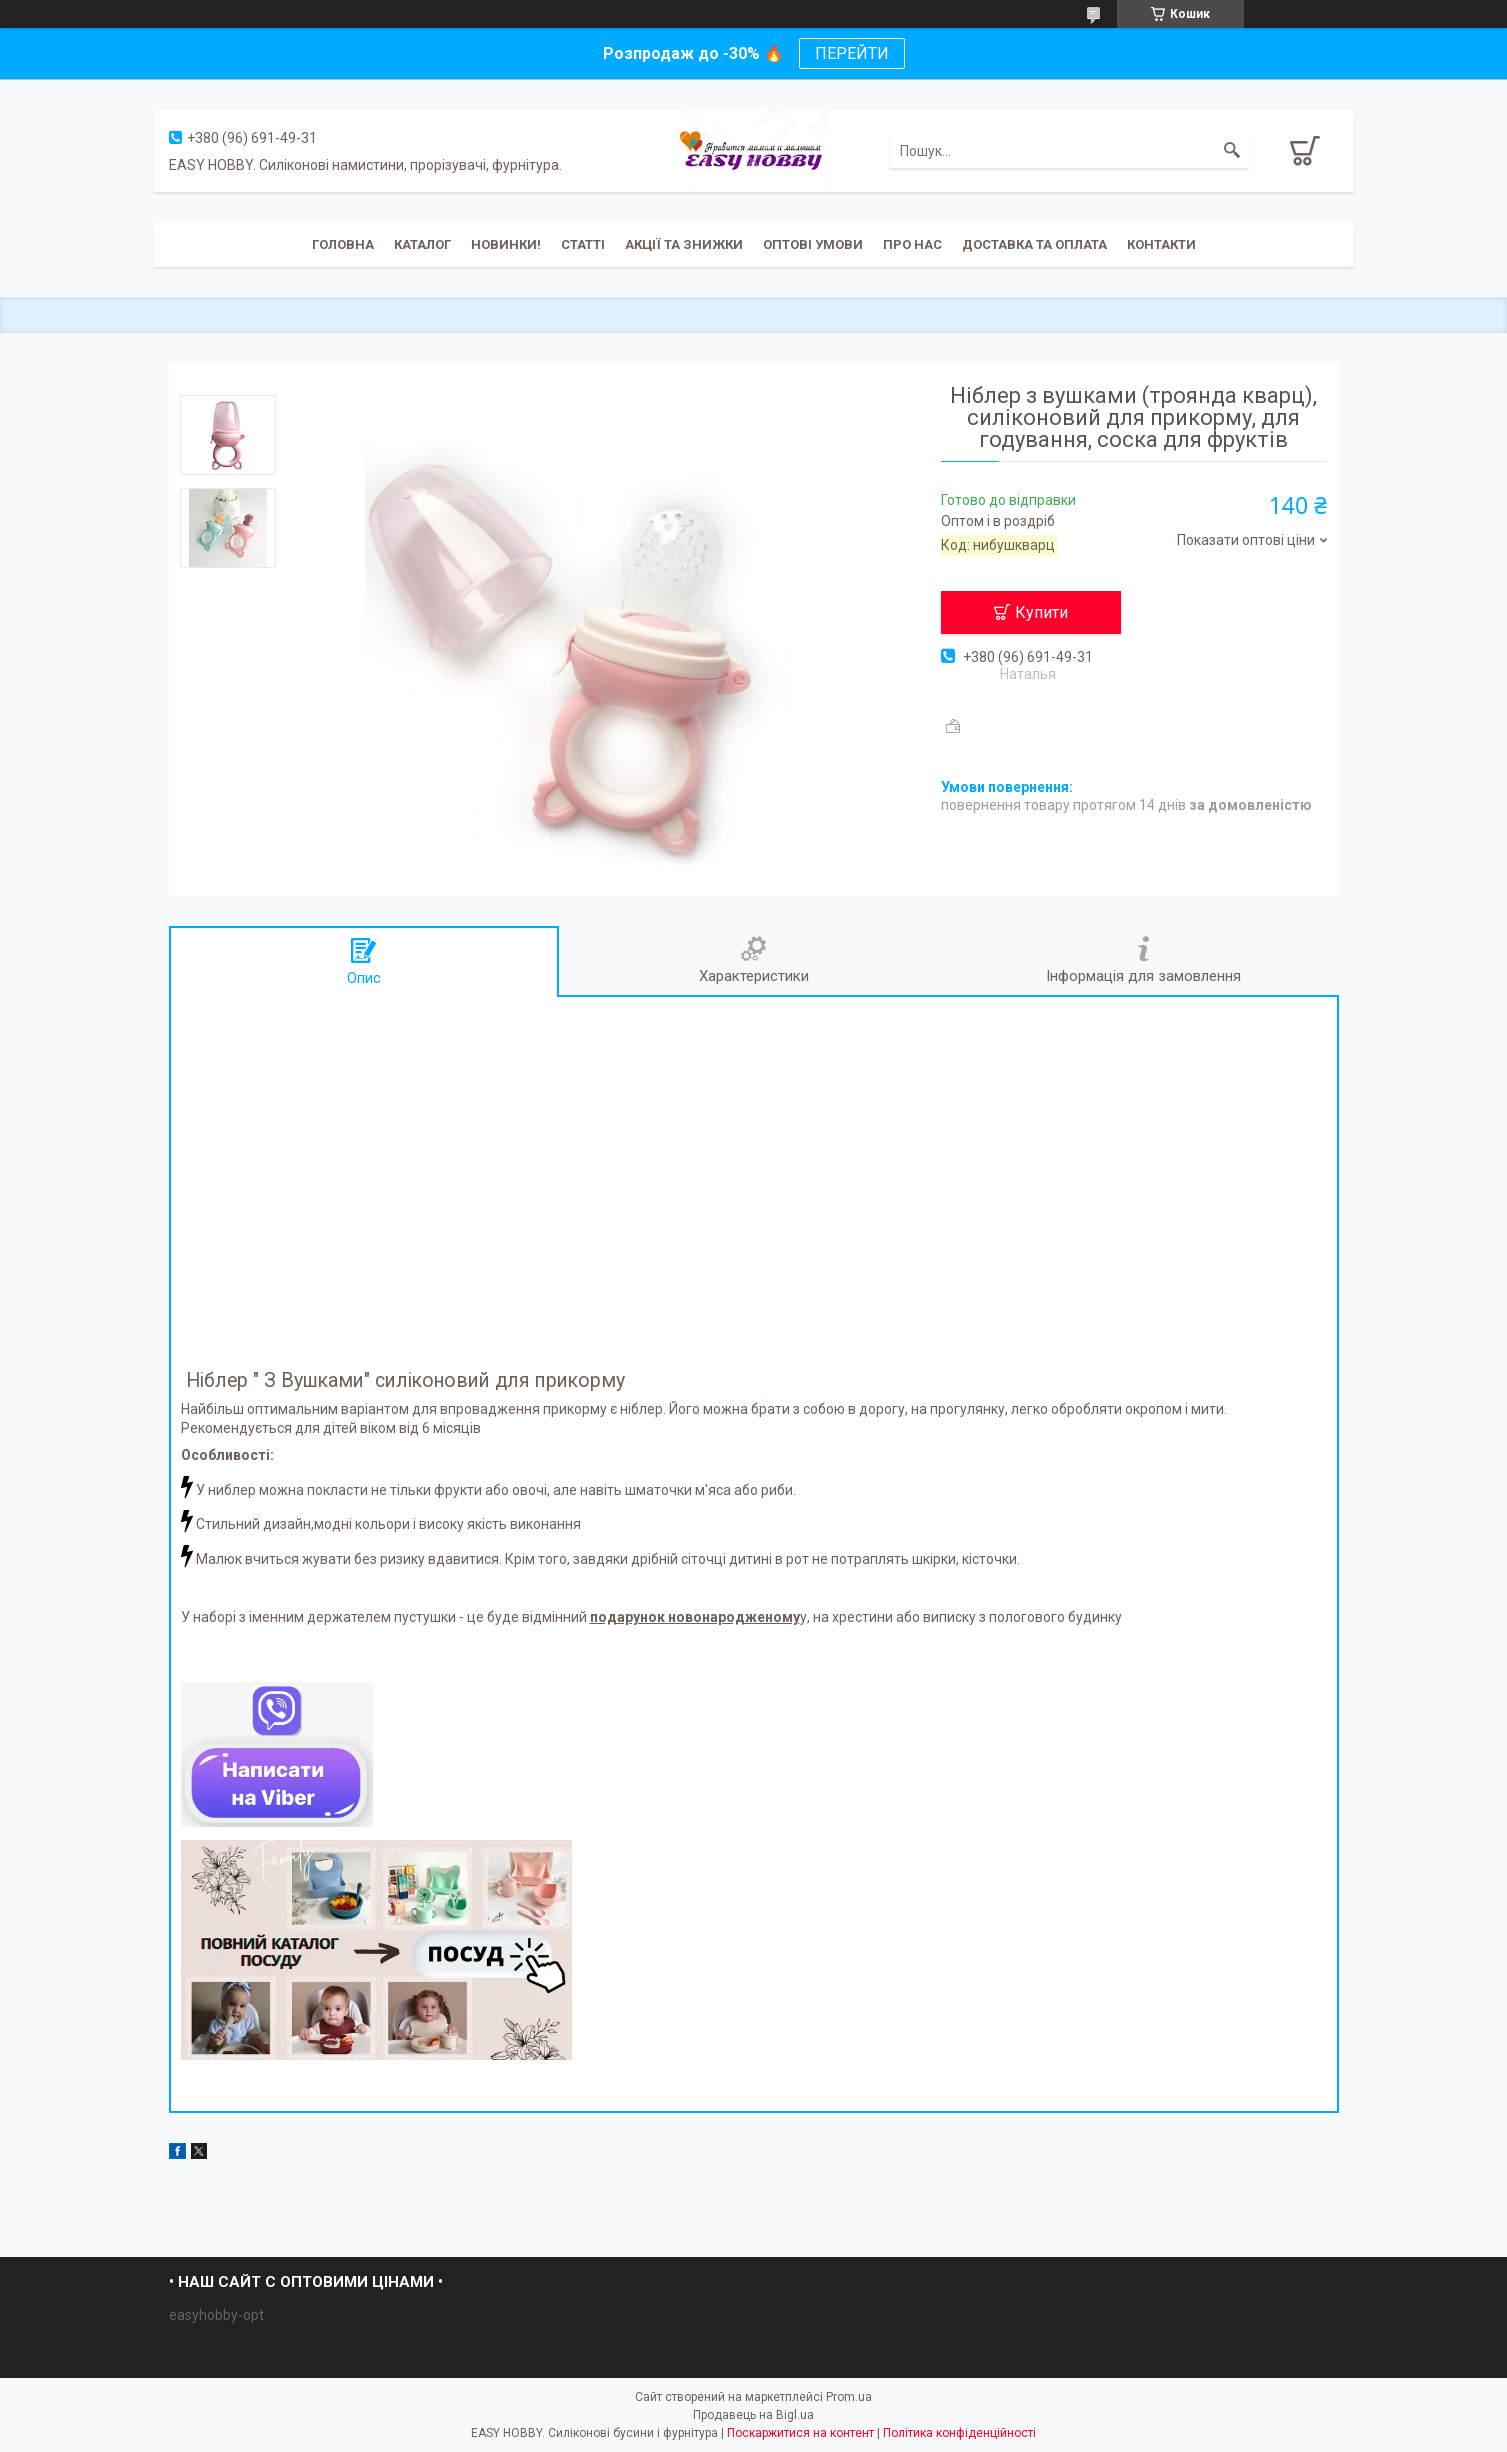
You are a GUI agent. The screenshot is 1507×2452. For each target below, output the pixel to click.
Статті (583, 244)
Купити (1041, 612)
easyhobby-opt (216, 2315)
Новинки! (506, 244)
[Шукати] (1232, 151)
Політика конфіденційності (959, 2433)
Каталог (422, 244)
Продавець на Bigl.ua (753, 2415)
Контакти (1161, 244)
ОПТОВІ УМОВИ (813, 244)
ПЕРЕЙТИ (852, 53)
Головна (343, 244)
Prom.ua (849, 2397)
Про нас (912, 244)
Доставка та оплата (1034, 244)
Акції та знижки (684, 244)
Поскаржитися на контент (800, 2433)
